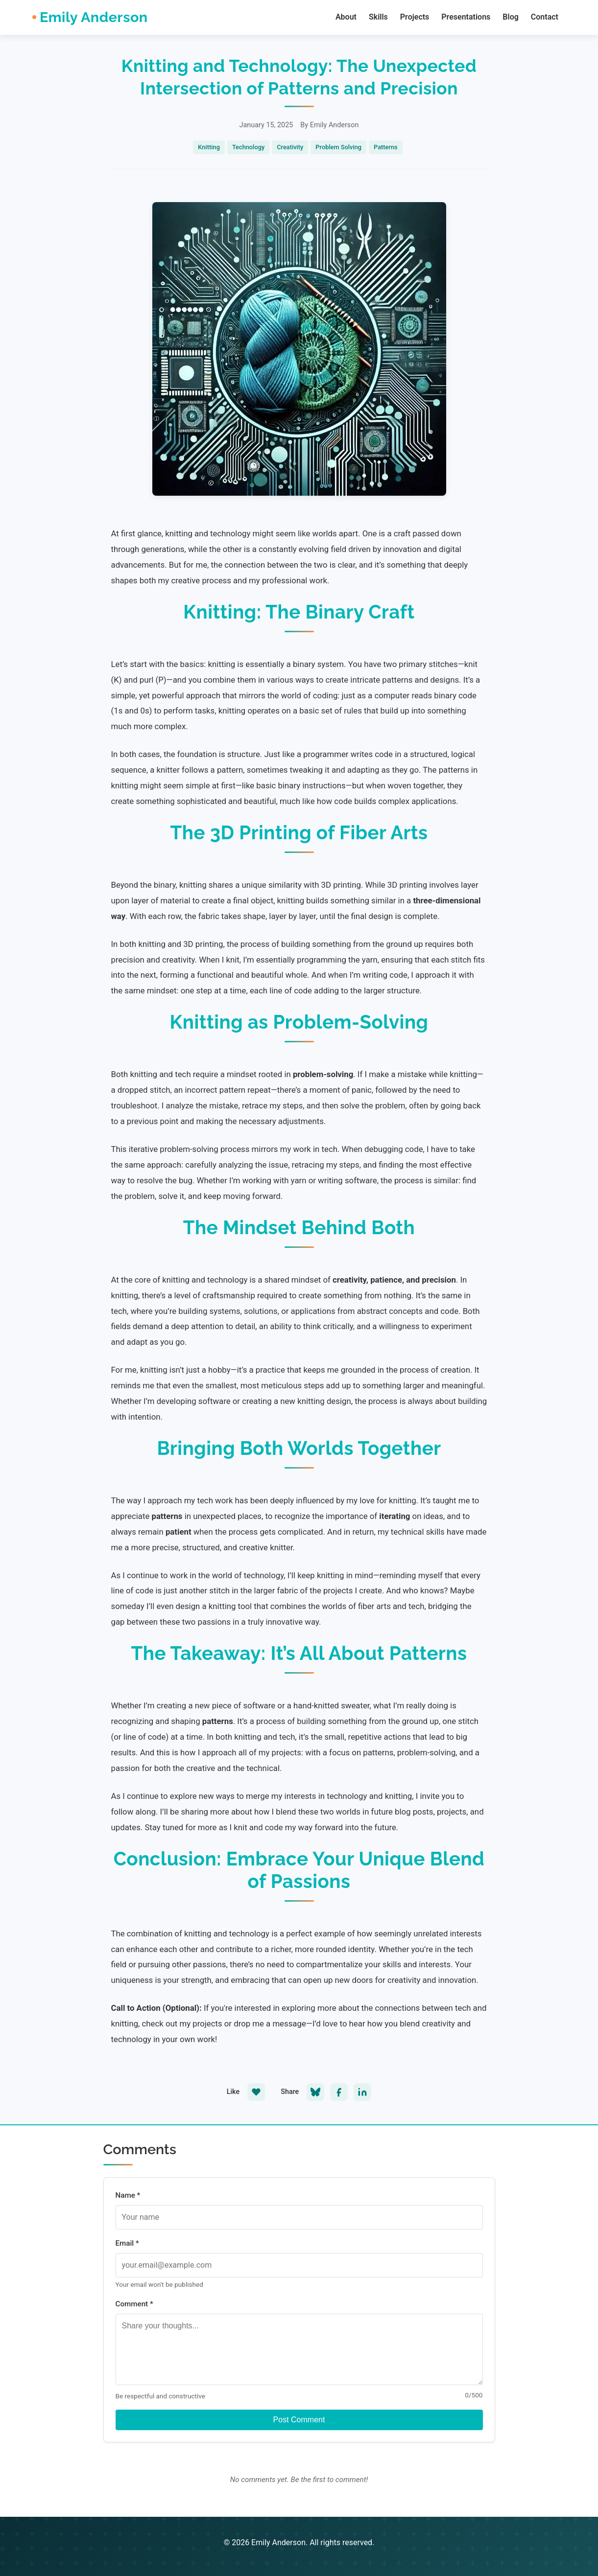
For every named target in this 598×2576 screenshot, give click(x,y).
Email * (127, 2243)
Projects (415, 17)
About (346, 17)
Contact (544, 17)
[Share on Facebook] (339, 2092)
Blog (510, 17)
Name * (128, 2195)
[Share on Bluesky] (315, 2092)
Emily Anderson (94, 17)
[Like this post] (256, 2092)
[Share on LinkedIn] (362, 2092)
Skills (378, 17)
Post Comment (299, 2419)
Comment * (134, 2304)
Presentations (465, 17)
